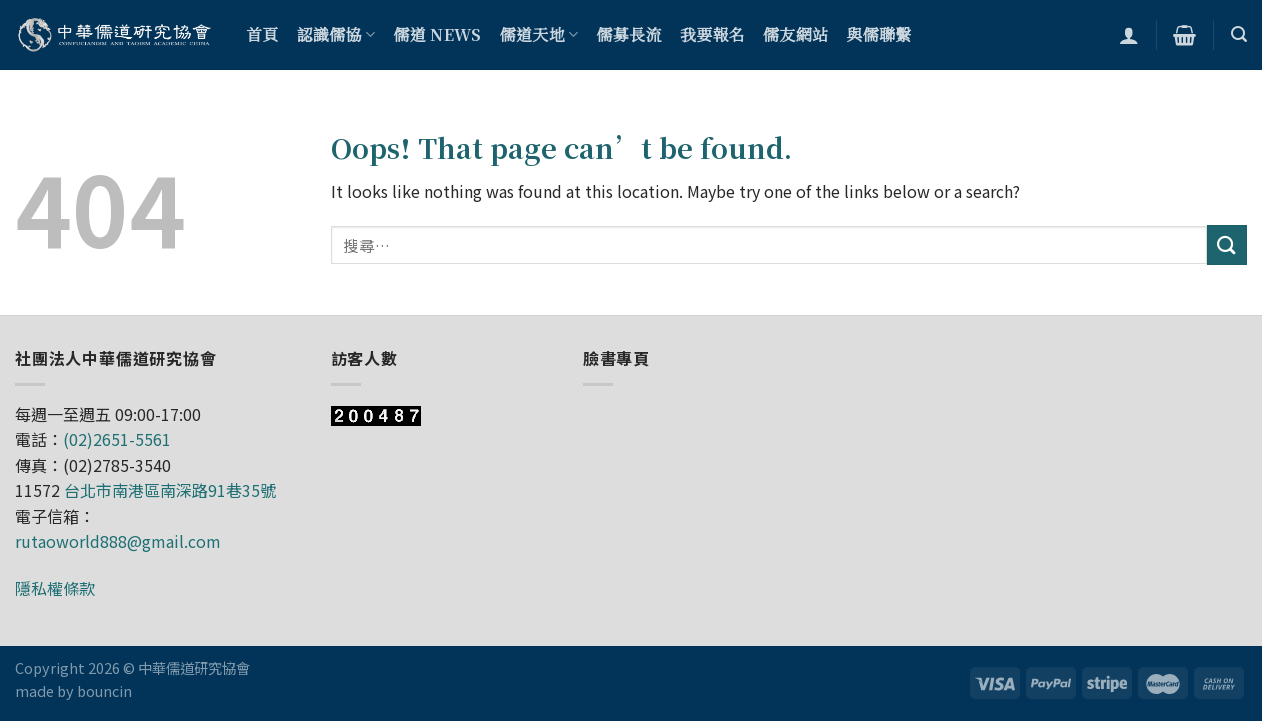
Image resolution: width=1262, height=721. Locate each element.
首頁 (262, 34)
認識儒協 (336, 34)
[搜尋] (1239, 34)
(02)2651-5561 (117, 439)
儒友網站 (795, 34)
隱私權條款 (55, 588)
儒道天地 (539, 34)
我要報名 (712, 34)
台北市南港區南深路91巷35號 (170, 490)
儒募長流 (628, 34)
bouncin (104, 690)
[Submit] (1227, 244)
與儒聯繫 (878, 34)
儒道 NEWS (437, 34)
